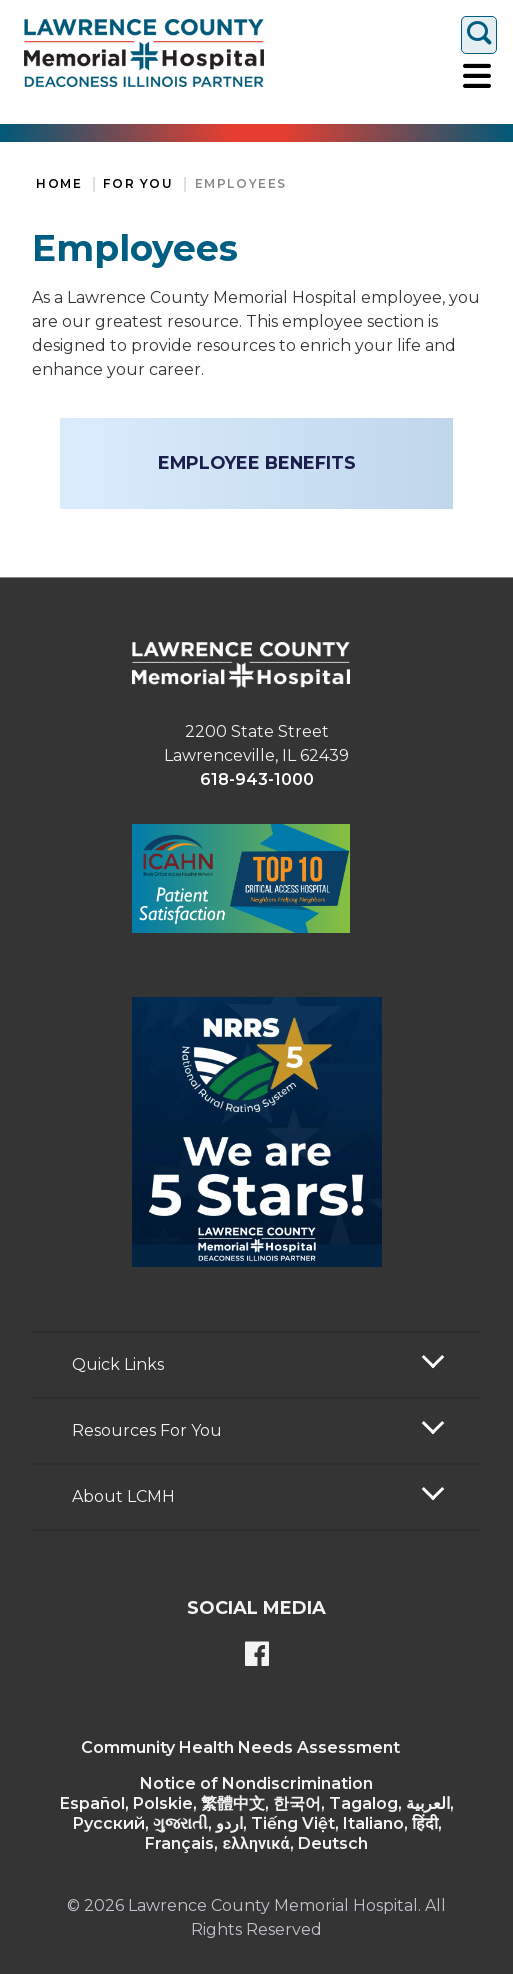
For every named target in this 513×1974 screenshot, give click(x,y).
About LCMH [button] (123, 1496)
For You (138, 183)
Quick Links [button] (118, 1364)
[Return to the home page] (144, 53)
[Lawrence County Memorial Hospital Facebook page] (257, 1656)
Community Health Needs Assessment (240, 1747)
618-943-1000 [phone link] (257, 779)
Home (59, 183)
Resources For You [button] (147, 1430)
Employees (241, 183)
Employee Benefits (257, 462)
